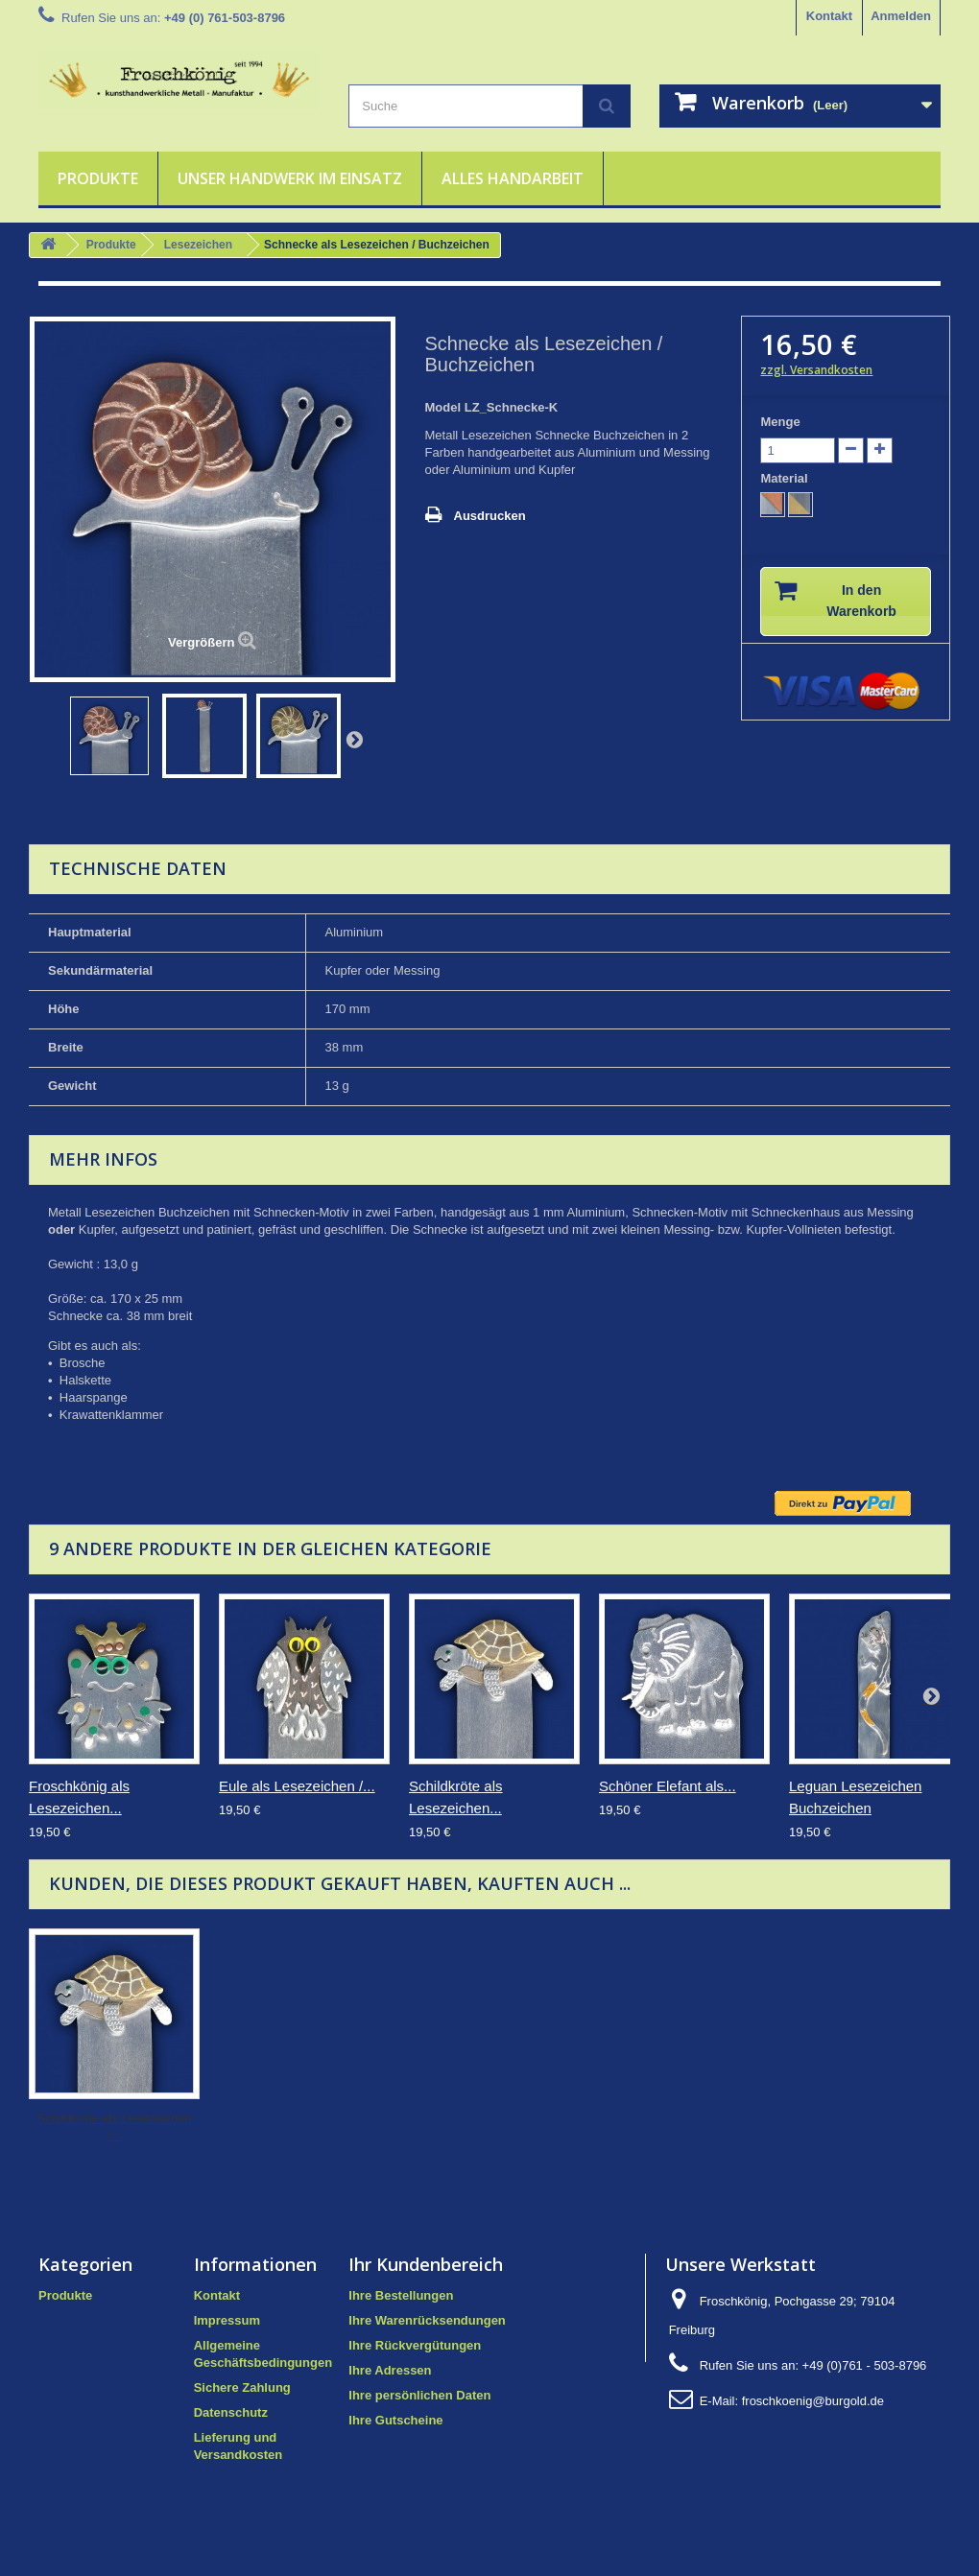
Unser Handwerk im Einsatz (290, 178)
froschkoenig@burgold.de (813, 2401)
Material (785, 478)
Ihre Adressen (389, 2370)
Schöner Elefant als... (667, 1786)
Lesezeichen (198, 244)
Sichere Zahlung (242, 2387)
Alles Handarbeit (513, 178)
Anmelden (901, 16)
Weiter (354, 738)
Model (443, 407)
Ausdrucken (490, 515)
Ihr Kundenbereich (425, 2264)
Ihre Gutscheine (395, 2420)
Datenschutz (231, 2412)
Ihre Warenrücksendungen (427, 2320)
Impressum (227, 2320)
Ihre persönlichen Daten (419, 2395)
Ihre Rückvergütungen (414, 2345)
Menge (780, 421)
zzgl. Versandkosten (816, 370)
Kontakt (829, 16)
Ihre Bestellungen (400, 2295)
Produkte (98, 178)
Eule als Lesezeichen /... (297, 1786)
